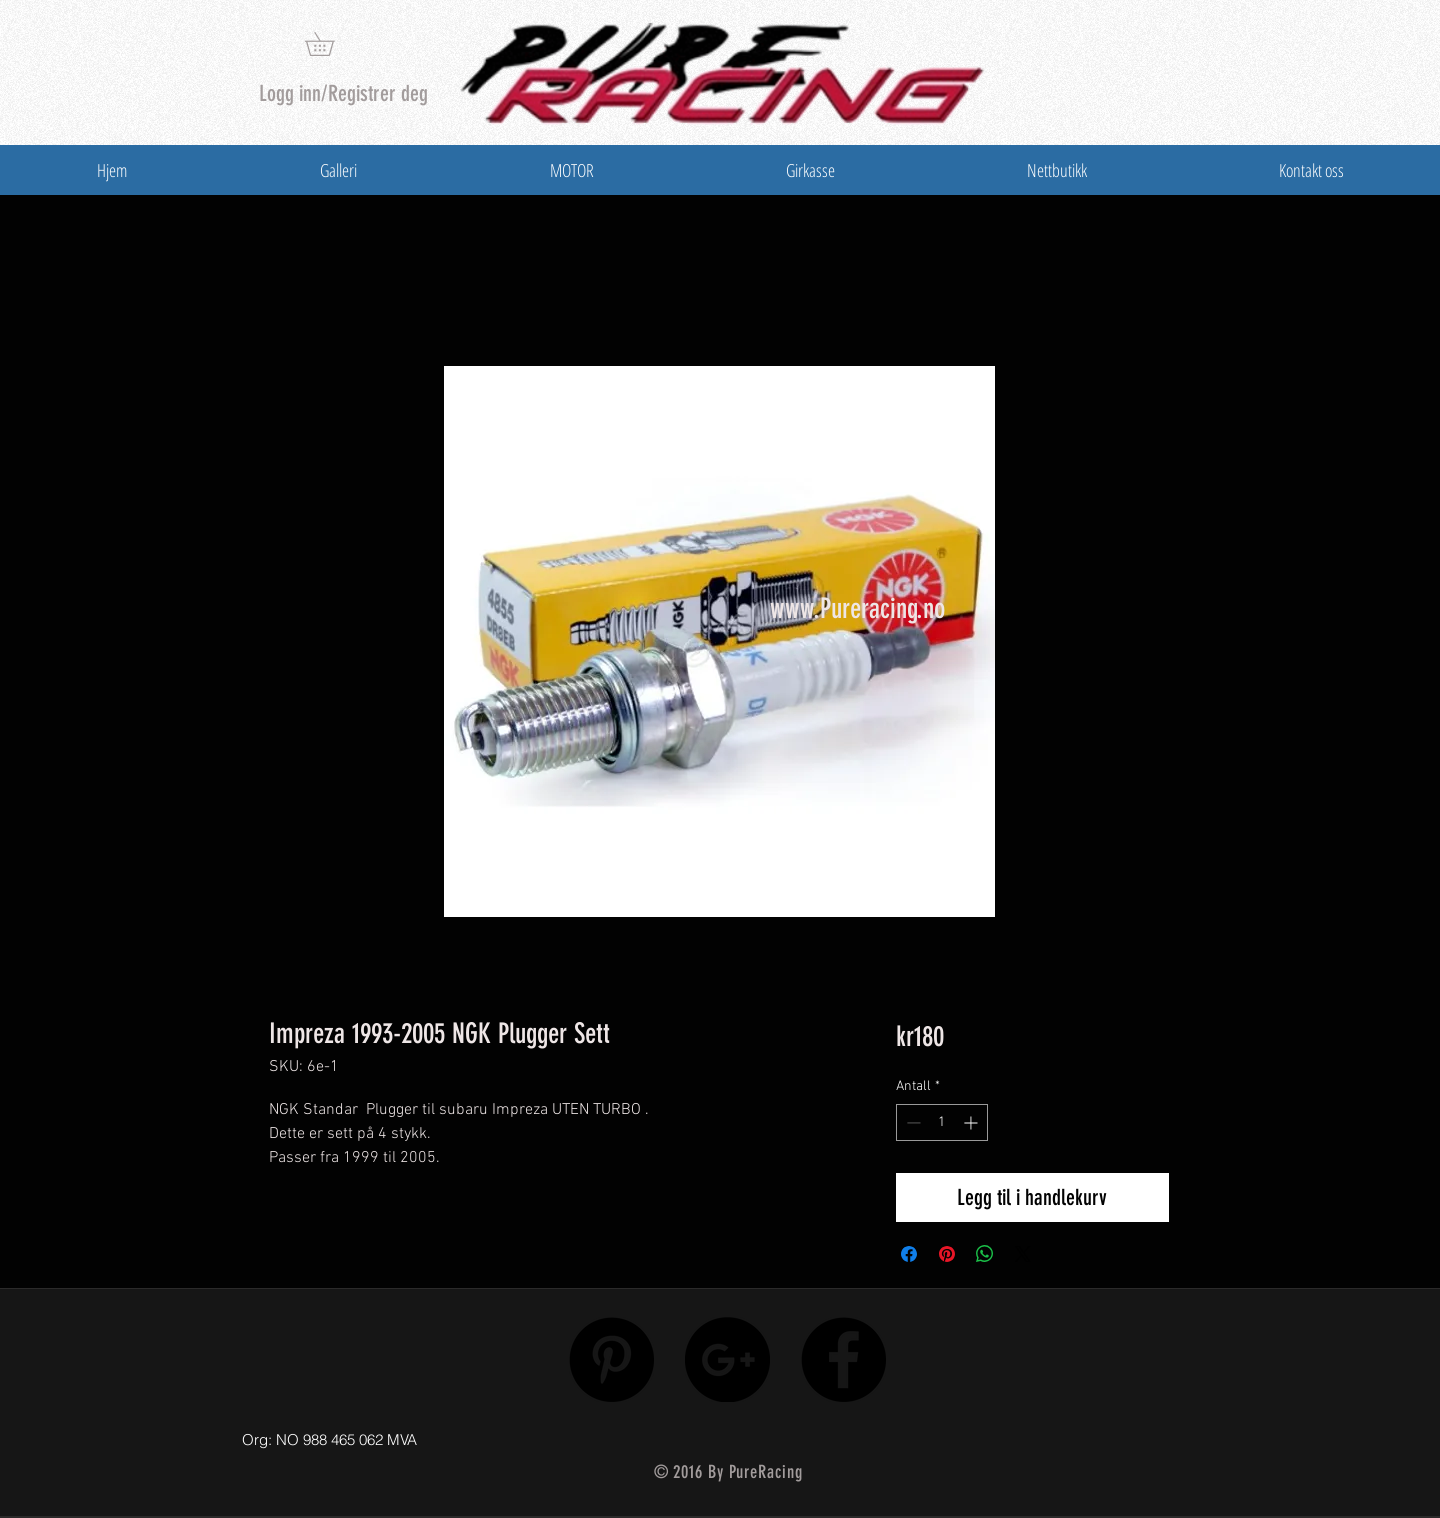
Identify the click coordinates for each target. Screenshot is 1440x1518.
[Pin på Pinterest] (947, 1254)
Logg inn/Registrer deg (343, 93)
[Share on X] (1023, 1254)
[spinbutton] (942, 1122)
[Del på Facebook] (909, 1254)
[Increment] (972, 1122)
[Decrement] (911, 1122)
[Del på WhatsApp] (985, 1254)
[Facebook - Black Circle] (843, 1359)
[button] (331, 44)
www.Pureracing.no (857, 608)
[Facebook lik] (1062, 1435)
